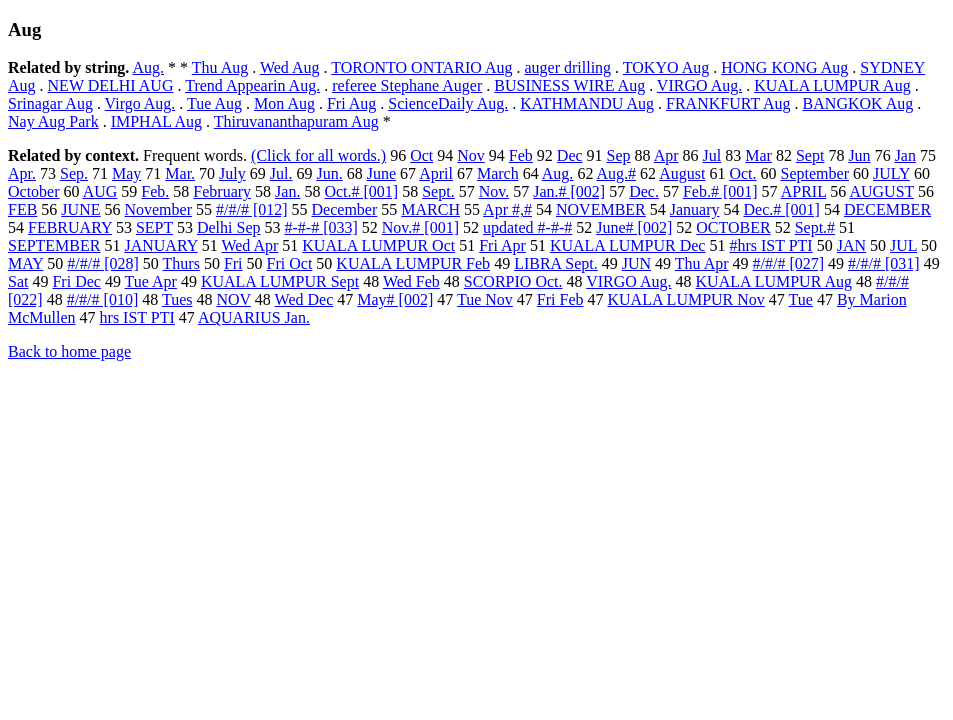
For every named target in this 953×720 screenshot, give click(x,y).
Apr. (22, 173)
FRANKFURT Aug (728, 103)
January (695, 209)
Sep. (74, 173)
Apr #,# (507, 209)
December (345, 209)
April (436, 173)
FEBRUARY (70, 227)
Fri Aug (351, 103)
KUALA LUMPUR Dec (628, 245)
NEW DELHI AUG (111, 85)
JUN (636, 263)
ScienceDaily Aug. (448, 103)
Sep (619, 155)
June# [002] (634, 227)
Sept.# (815, 227)
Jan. (287, 191)
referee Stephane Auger (407, 85)
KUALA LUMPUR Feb (413, 263)
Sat (18, 281)
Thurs (181, 263)
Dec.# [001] (782, 209)
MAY (25, 263)
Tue (801, 299)
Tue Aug (214, 103)
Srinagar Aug (50, 103)
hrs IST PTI (137, 317)
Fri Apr (502, 245)
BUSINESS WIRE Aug (569, 85)
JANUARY (160, 245)
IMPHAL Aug (156, 121)
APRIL (804, 191)
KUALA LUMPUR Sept (280, 281)
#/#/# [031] (884, 263)
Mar (758, 155)
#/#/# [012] (252, 209)
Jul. (281, 173)
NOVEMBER (601, 209)
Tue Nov (485, 299)
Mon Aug (284, 103)
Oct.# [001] (361, 191)
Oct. (742, 173)
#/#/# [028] (103, 263)
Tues (177, 299)
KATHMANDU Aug (587, 103)
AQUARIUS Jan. (254, 317)
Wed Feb (411, 281)
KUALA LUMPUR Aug (832, 85)
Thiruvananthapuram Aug (296, 121)
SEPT (154, 227)
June (381, 173)
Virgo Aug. (140, 103)
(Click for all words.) (318, 155)
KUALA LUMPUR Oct (378, 245)
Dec (570, 155)
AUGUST (881, 191)
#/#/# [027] (789, 263)
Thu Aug (220, 67)
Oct (421, 155)
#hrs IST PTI (770, 245)
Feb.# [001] (720, 191)
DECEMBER (887, 209)
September (815, 173)
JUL (903, 245)
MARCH (430, 209)
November (158, 209)
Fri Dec (76, 281)
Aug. (148, 67)
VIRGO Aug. (699, 85)
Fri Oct (290, 263)
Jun (859, 155)
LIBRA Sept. (556, 263)
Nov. (494, 191)
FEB (22, 209)
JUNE (80, 209)
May (126, 173)
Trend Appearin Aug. (252, 85)
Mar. (180, 173)
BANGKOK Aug (858, 103)
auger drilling (567, 67)
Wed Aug (290, 67)
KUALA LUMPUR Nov (686, 299)
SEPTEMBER (54, 245)
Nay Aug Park (53, 121)
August (682, 173)
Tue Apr (151, 281)
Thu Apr (702, 263)
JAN (851, 245)
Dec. (644, 191)
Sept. (438, 191)
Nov (471, 155)
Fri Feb (560, 299)
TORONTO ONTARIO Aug (421, 67)
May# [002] (395, 299)
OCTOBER (733, 227)
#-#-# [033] (320, 227)
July (232, 173)
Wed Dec (304, 299)
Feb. (155, 191)
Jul (712, 155)
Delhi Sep (229, 227)
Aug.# (617, 173)
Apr (666, 155)
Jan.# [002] (569, 191)
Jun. (329, 173)
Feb (521, 155)
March (498, 173)
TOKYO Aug (666, 67)
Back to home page (69, 351)
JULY (891, 173)
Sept (810, 155)
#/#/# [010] (103, 299)
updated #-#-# (527, 227)
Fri (233, 263)
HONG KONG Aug (784, 67)
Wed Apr (249, 245)
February (222, 191)
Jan (905, 155)
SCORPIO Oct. (513, 281)
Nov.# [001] (420, 227)
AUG (100, 191)
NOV (233, 299)
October (34, 191)
